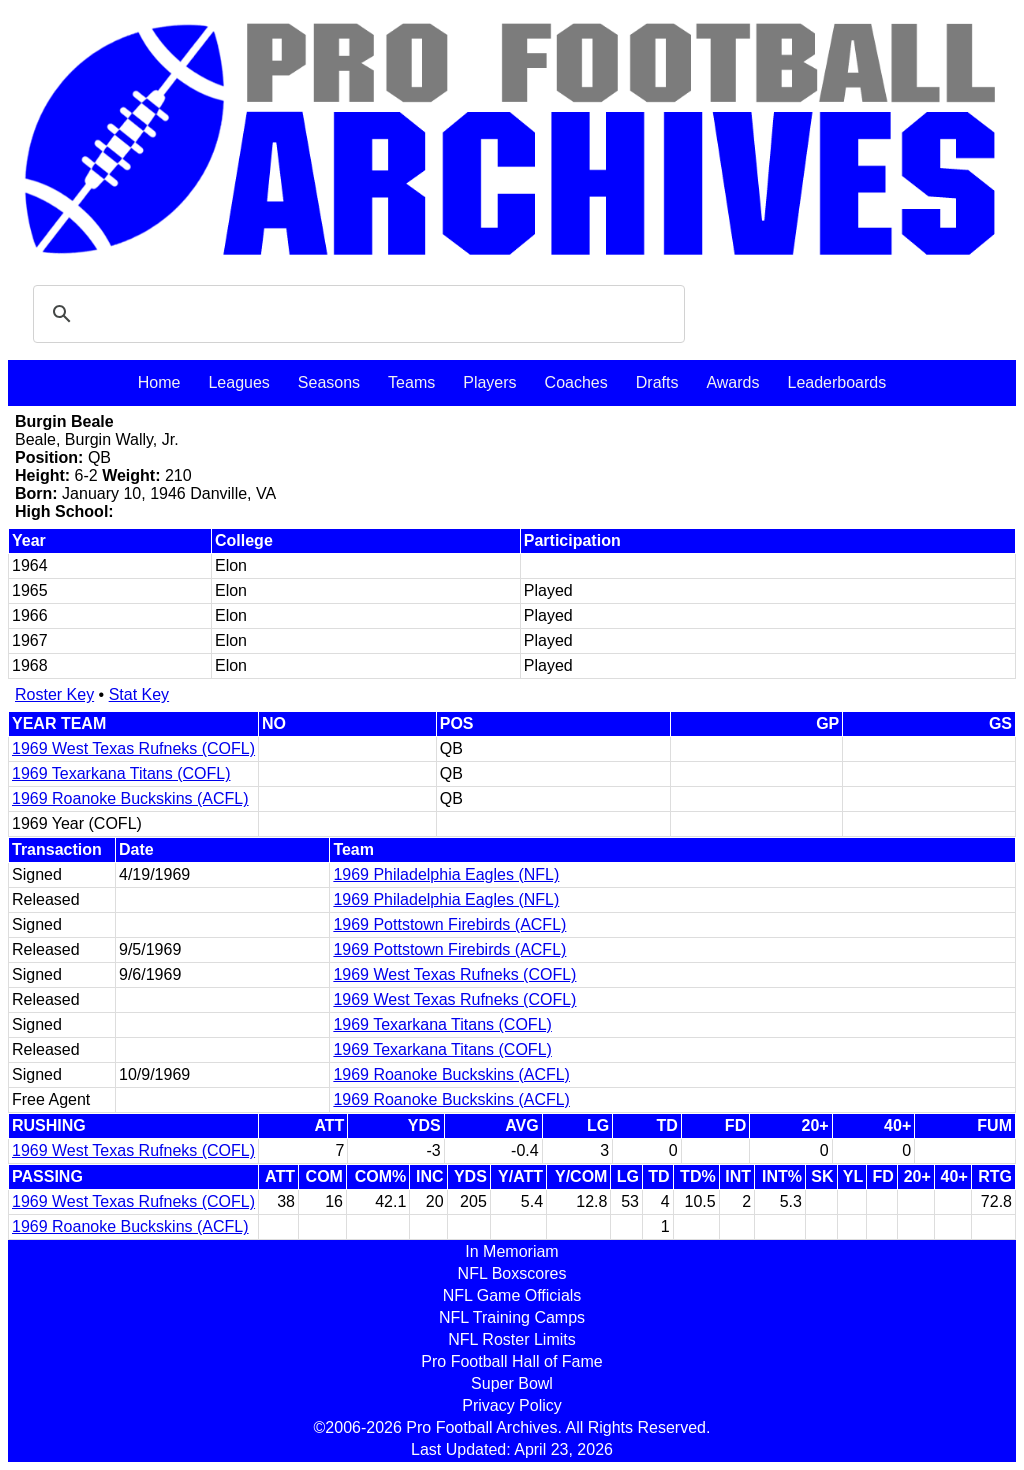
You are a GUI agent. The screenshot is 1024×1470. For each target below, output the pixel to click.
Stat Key (139, 694)
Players (489, 382)
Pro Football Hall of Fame (511, 1361)
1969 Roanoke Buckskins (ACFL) (130, 798)
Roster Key (54, 694)
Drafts (657, 382)
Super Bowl (512, 1383)
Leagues (238, 382)
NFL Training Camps (512, 1317)
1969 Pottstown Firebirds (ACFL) (449, 924)
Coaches (576, 382)
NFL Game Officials (512, 1295)
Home (159, 382)
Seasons (329, 382)
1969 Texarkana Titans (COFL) (121, 773)
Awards (732, 382)
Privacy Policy (512, 1405)
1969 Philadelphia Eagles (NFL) (446, 874)
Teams (411, 382)
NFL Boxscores (512, 1273)
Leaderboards (836, 382)
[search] (356, 314)
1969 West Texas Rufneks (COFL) (133, 748)
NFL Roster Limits (511, 1339)
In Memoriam (511, 1251)
